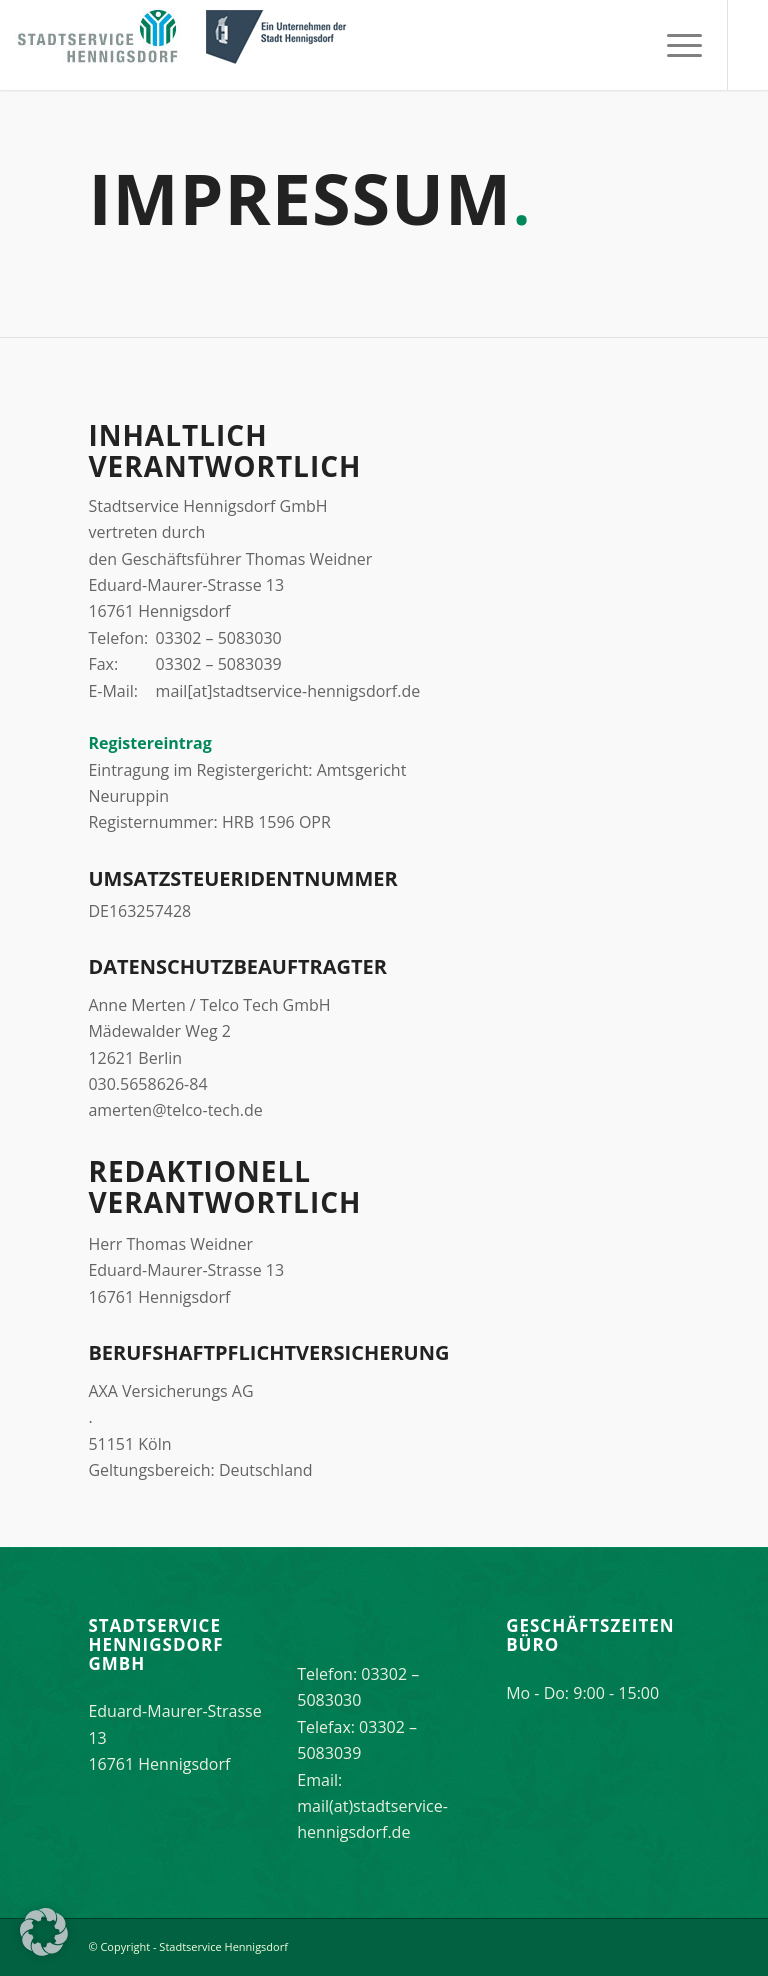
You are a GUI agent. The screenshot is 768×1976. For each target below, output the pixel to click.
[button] (44, 1932)
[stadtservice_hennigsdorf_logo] (185, 45)
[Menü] (674, 45)
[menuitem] (674, 45)
